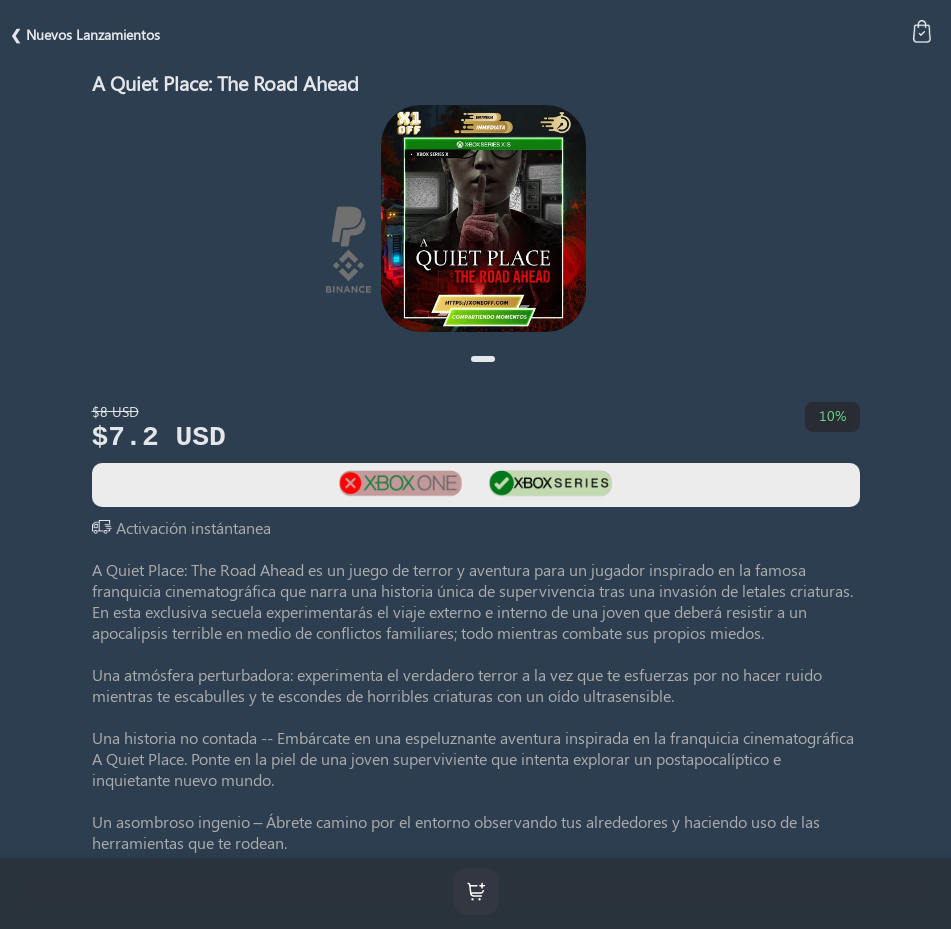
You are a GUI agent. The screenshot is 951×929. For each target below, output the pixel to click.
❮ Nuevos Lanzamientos (85, 34)
